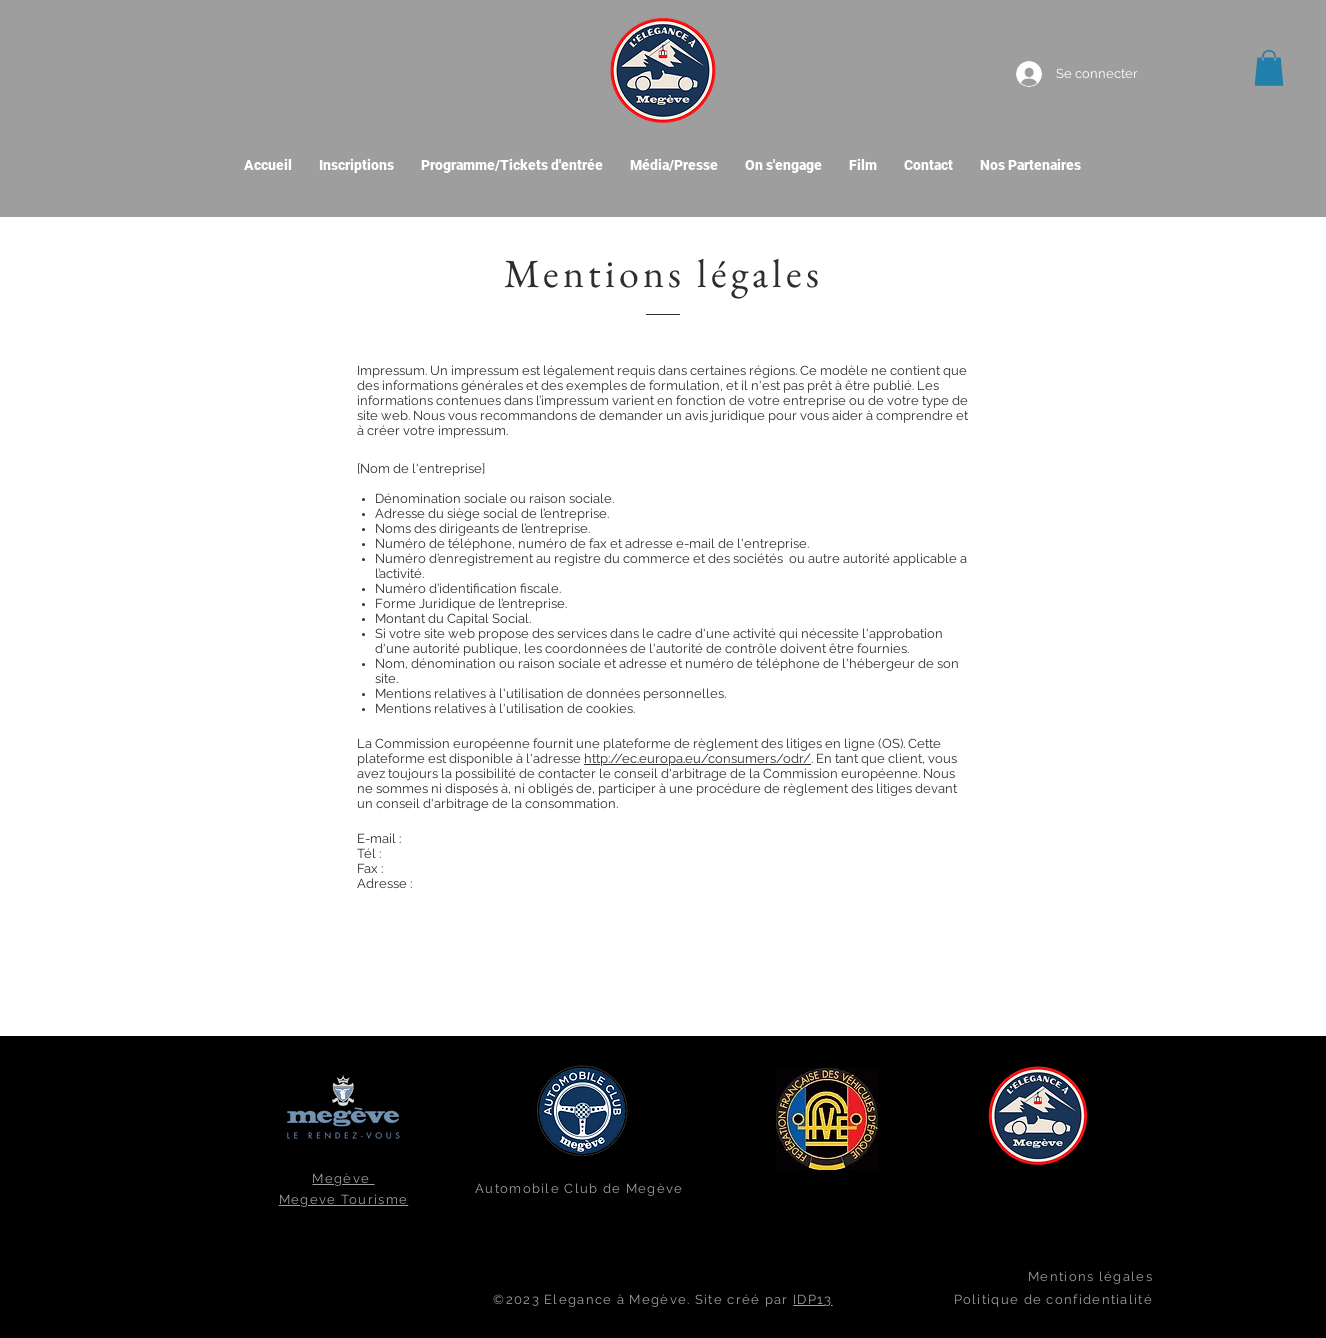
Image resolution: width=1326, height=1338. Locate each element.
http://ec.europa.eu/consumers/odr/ (697, 758)
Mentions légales (1090, 1276)
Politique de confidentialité (1053, 1299)
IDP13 (813, 1299)
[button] (1269, 68)
